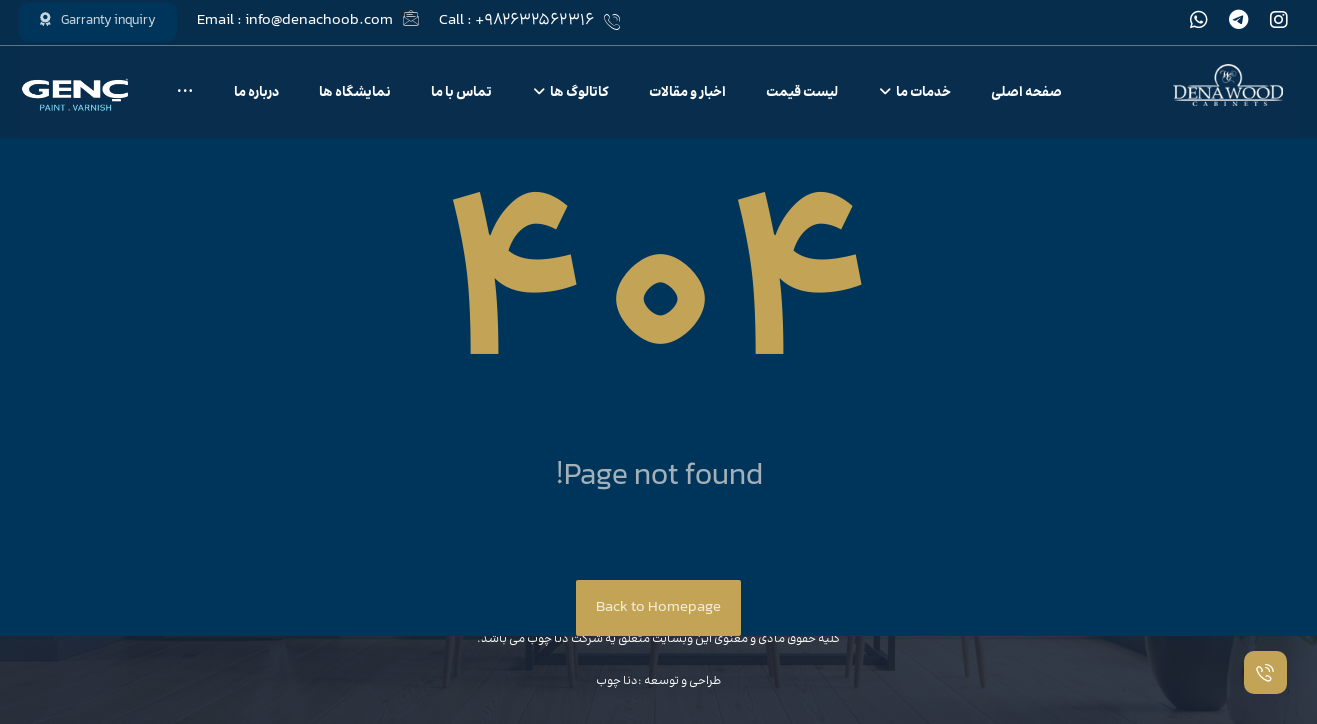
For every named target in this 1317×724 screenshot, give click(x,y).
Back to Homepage (658, 607)
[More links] (185, 94)
